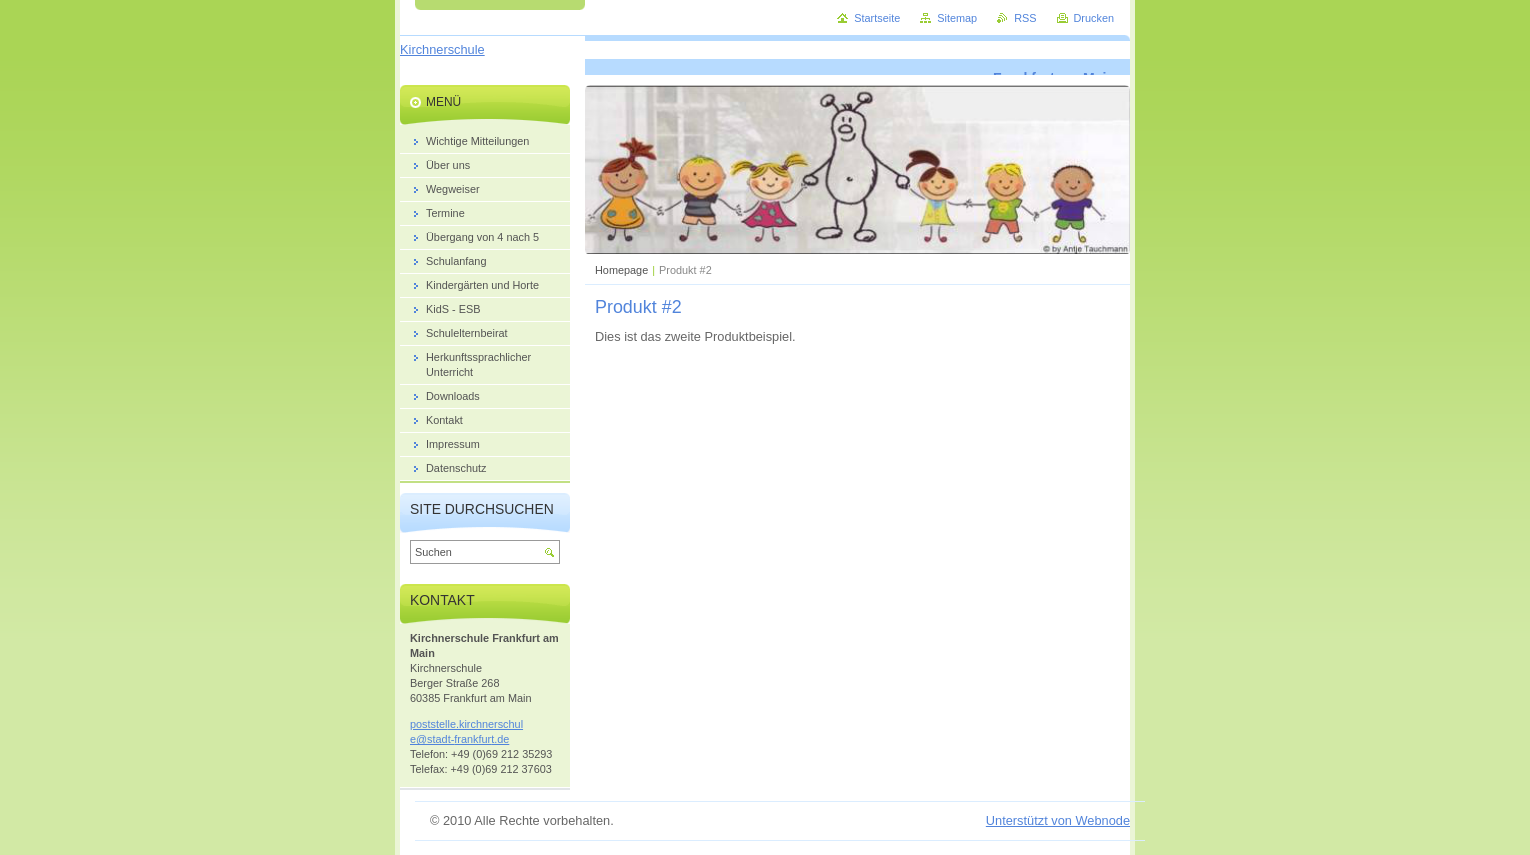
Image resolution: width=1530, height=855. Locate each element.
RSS (1025, 18)
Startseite (877, 18)
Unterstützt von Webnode (1058, 820)
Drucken (1094, 18)
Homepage (621, 270)
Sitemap (957, 18)
